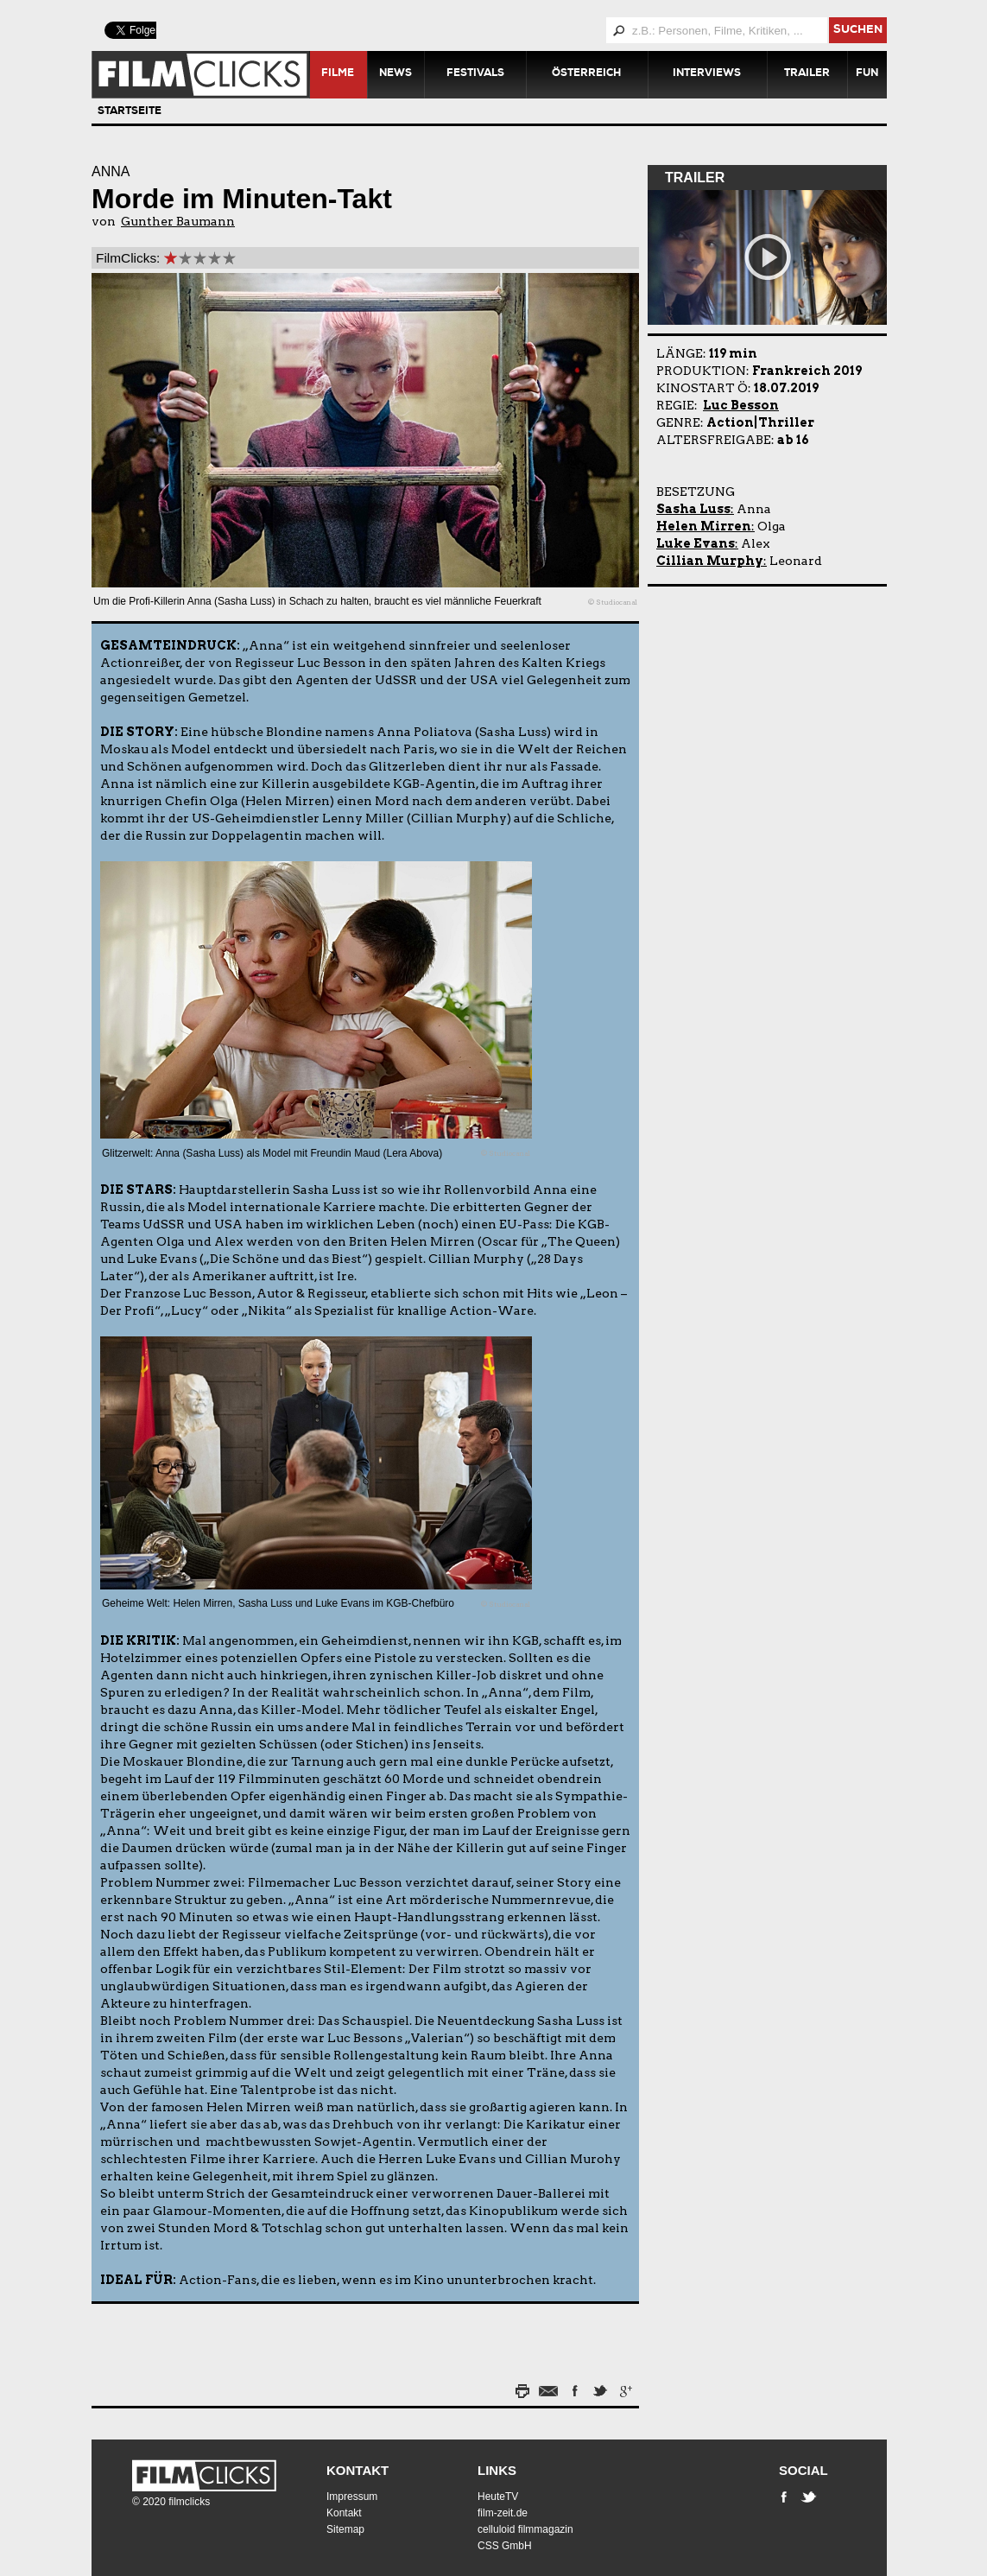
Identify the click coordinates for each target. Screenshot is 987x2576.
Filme (337, 74)
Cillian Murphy (709, 561)
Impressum (351, 2496)
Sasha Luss (693, 509)
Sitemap (345, 2529)
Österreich (586, 74)
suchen (858, 30)
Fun (867, 74)
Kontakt (357, 2470)
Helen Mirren (703, 526)
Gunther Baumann (178, 221)
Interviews (707, 74)
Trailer (807, 74)
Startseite (129, 112)
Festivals (475, 74)
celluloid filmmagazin (525, 2529)
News (395, 74)
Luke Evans (695, 543)
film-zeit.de (503, 2513)
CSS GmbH (505, 2546)
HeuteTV (498, 2496)
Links (497, 2470)
